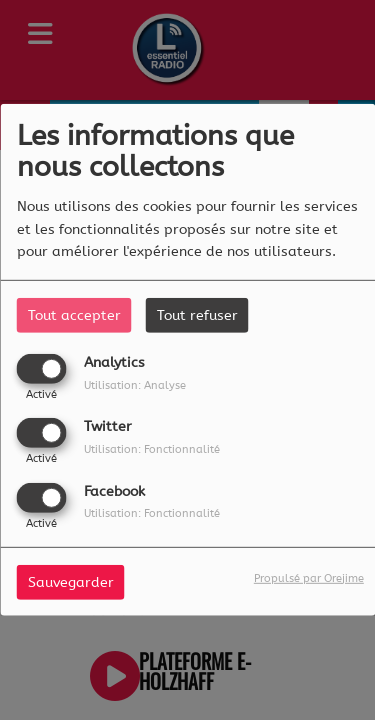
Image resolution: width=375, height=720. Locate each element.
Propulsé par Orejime (309, 577)
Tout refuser (197, 315)
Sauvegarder (71, 581)
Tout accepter (74, 315)
